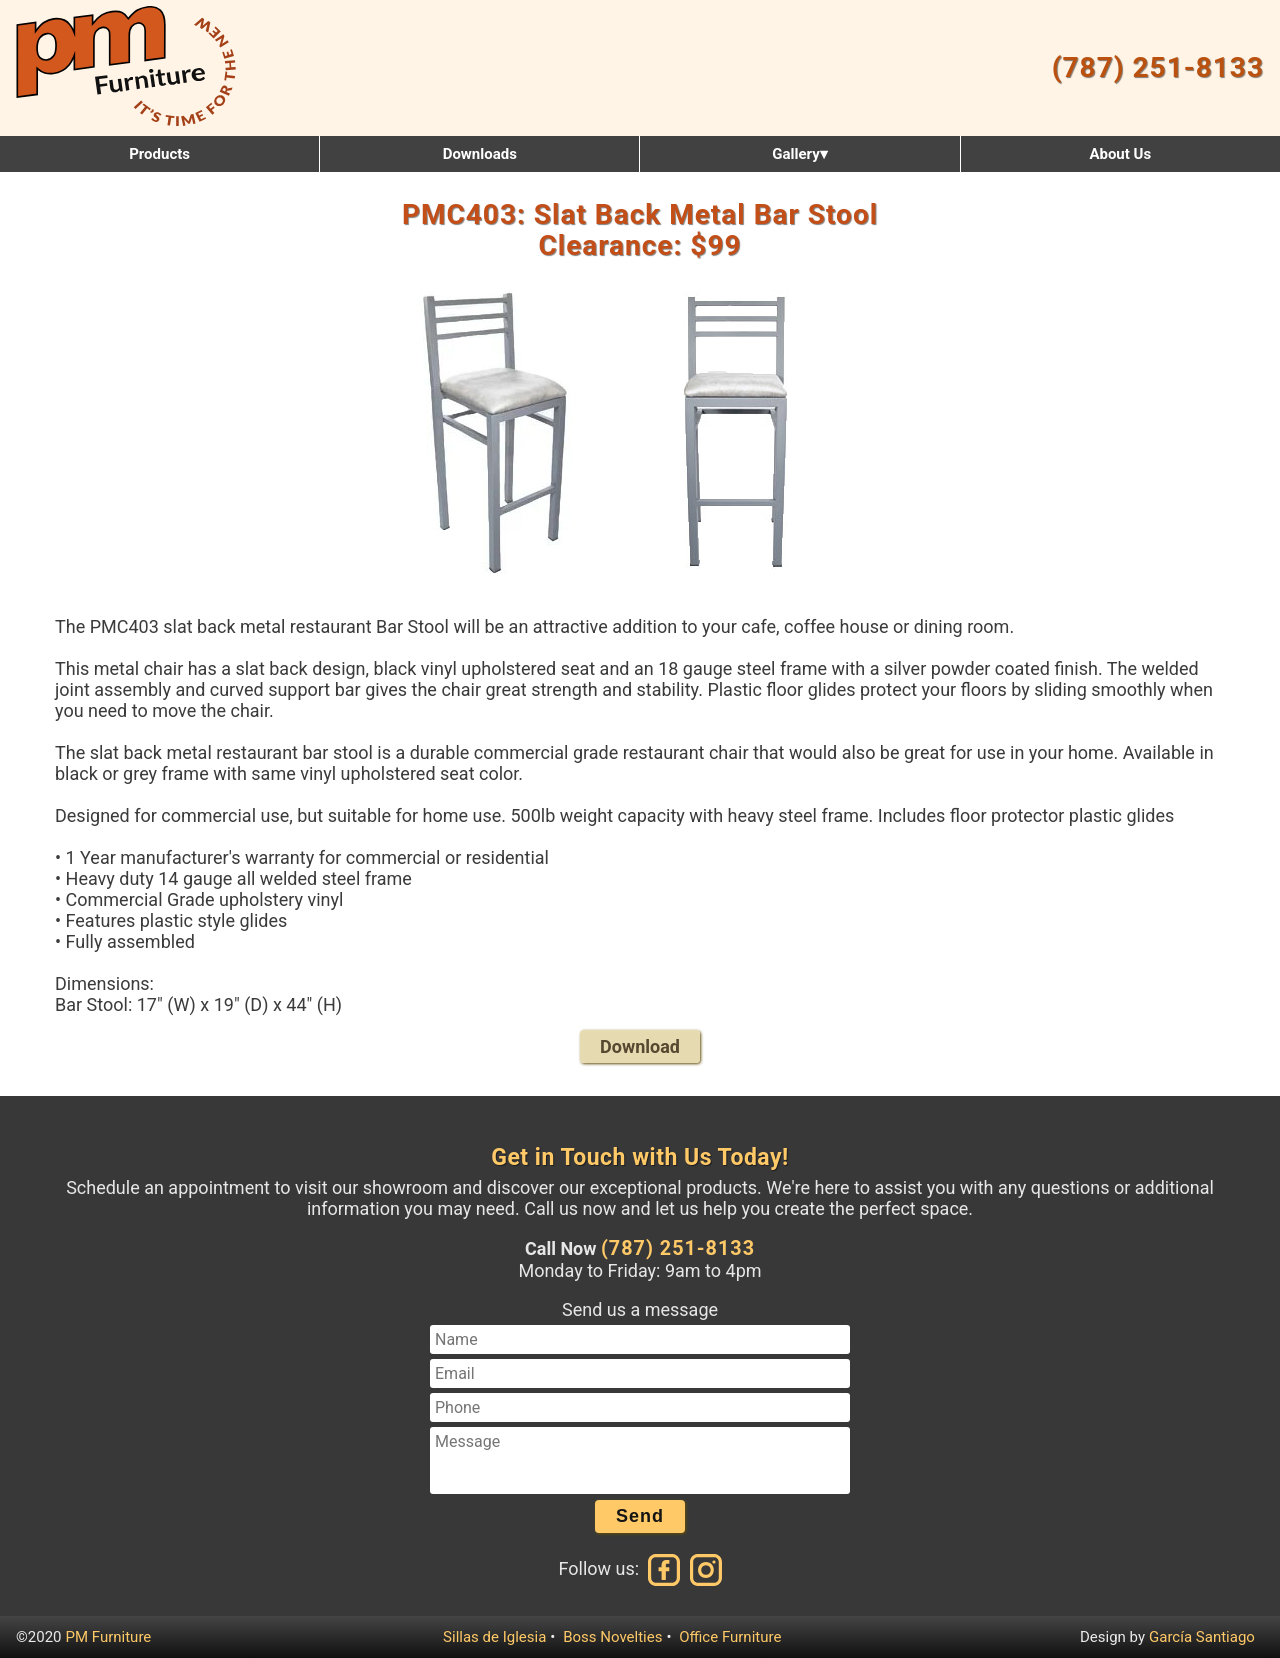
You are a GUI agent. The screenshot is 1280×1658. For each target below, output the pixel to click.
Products (159, 154)
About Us (1120, 154)
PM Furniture (109, 1637)
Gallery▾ (799, 154)
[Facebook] (665, 1568)
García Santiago (1202, 1637)
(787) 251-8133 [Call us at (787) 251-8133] (678, 1248)
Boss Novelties (612, 1637)
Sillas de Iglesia (494, 1637)
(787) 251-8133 (1158, 67)
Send (640, 1516)
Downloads (480, 154)
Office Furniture (730, 1637)
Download (640, 1046)
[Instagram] (704, 1568)
